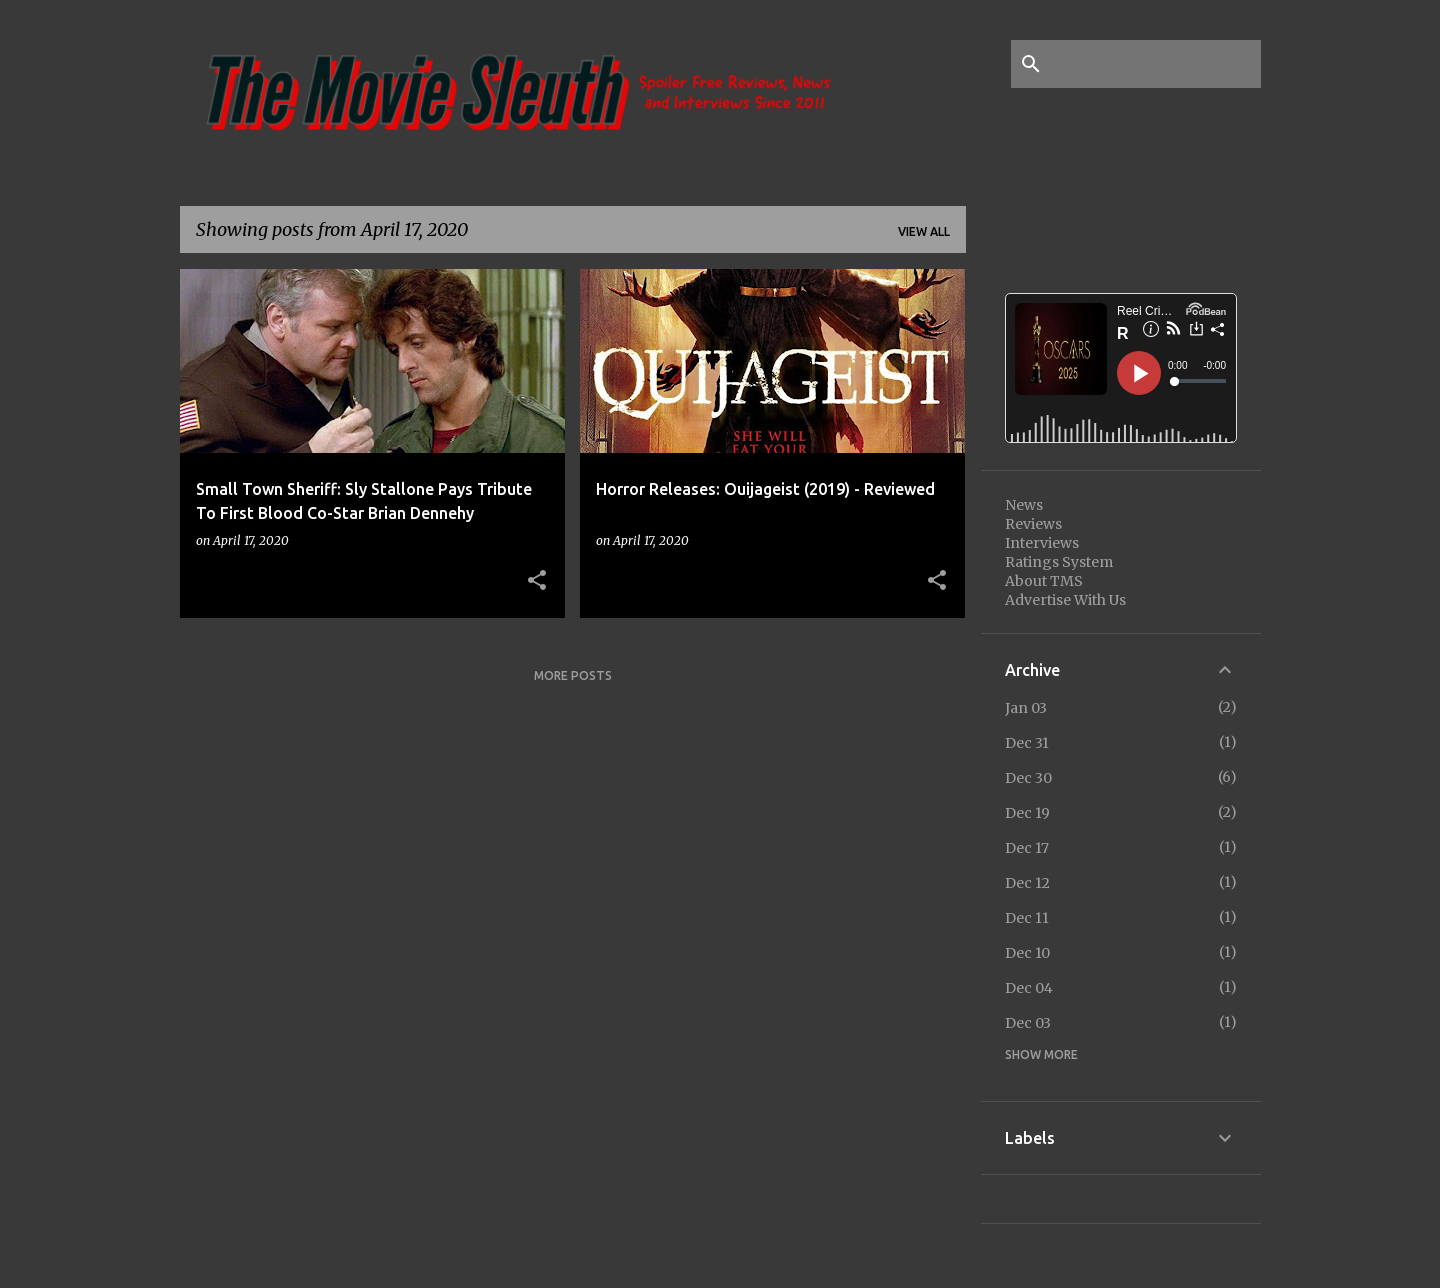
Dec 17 (1027, 848)
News (1024, 505)
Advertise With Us (1065, 600)
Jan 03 (1026, 708)
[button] (537, 581)
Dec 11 (1027, 918)
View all (924, 231)
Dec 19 (1027, 813)
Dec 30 (1028, 778)
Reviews (1033, 524)
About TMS (1044, 581)
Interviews (1042, 543)
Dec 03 (1028, 1023)
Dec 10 (1027, 953)
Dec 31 (1027, 743)
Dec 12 (1027, 883)
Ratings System (1059, 562)
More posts (573, 675)
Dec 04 (1029, 988)
